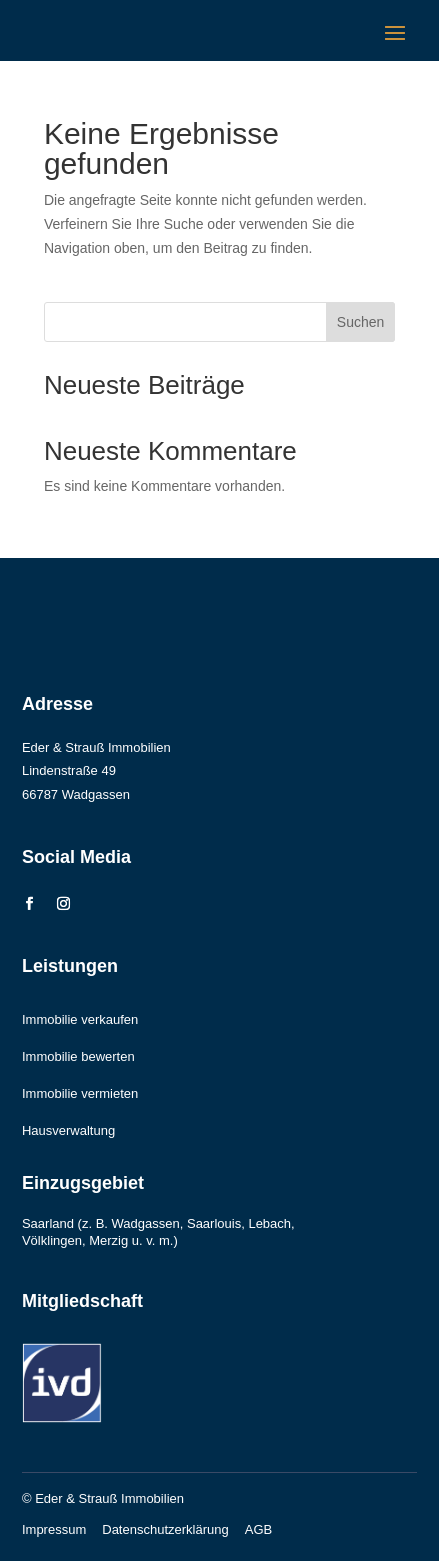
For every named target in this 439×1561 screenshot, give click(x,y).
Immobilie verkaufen (80, 1019)
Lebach (269, 1223)
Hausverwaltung (68, 1130)
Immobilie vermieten (80, 1093)
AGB (258, 1529)
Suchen (360, 322)
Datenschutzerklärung (165, 1529)
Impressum (54, 1529)
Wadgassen (146, 1223)
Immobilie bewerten (78, 1056)
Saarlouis (214, 1223)
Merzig (108, 1240)
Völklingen (52, 1240)
